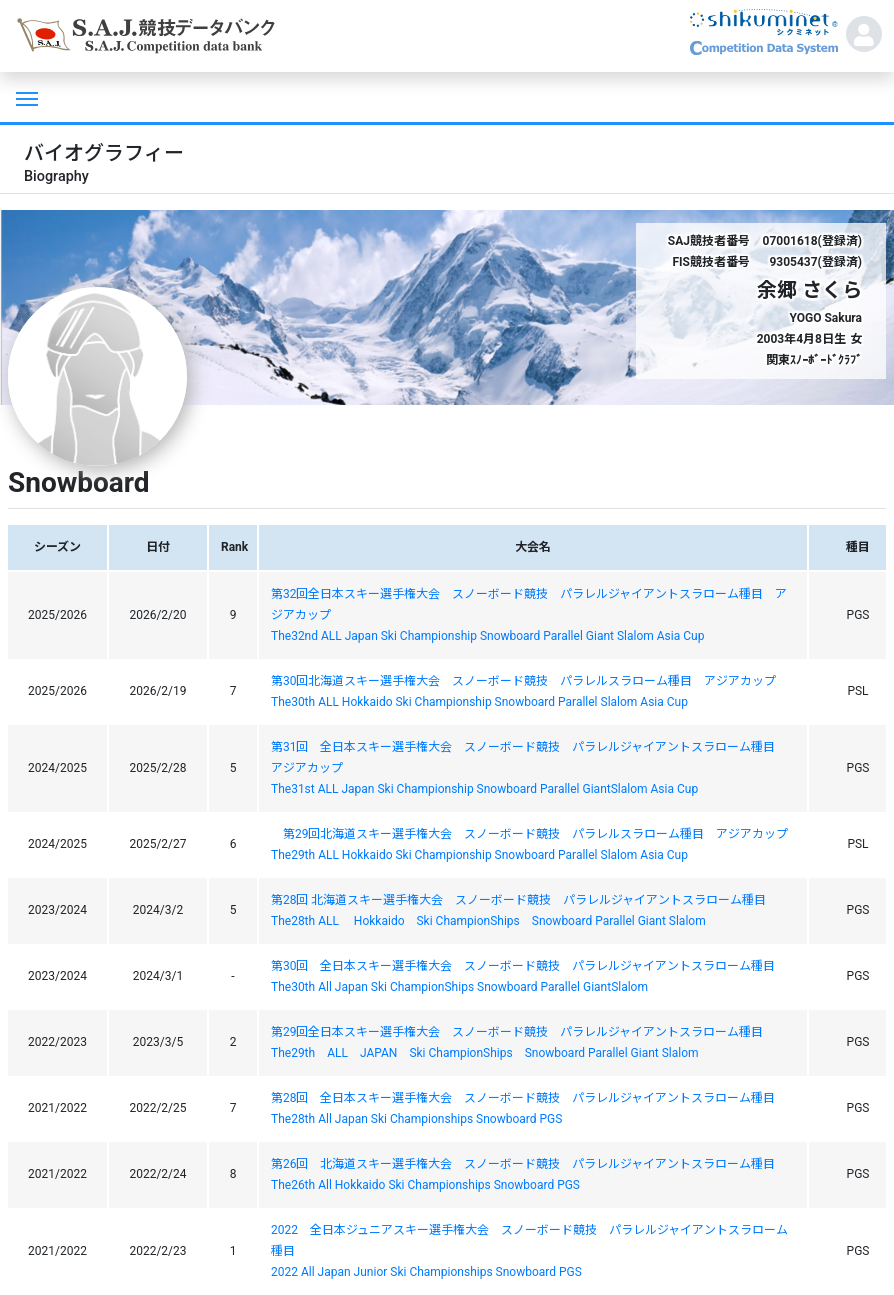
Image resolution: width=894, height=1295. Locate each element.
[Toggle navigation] (25, 97)
